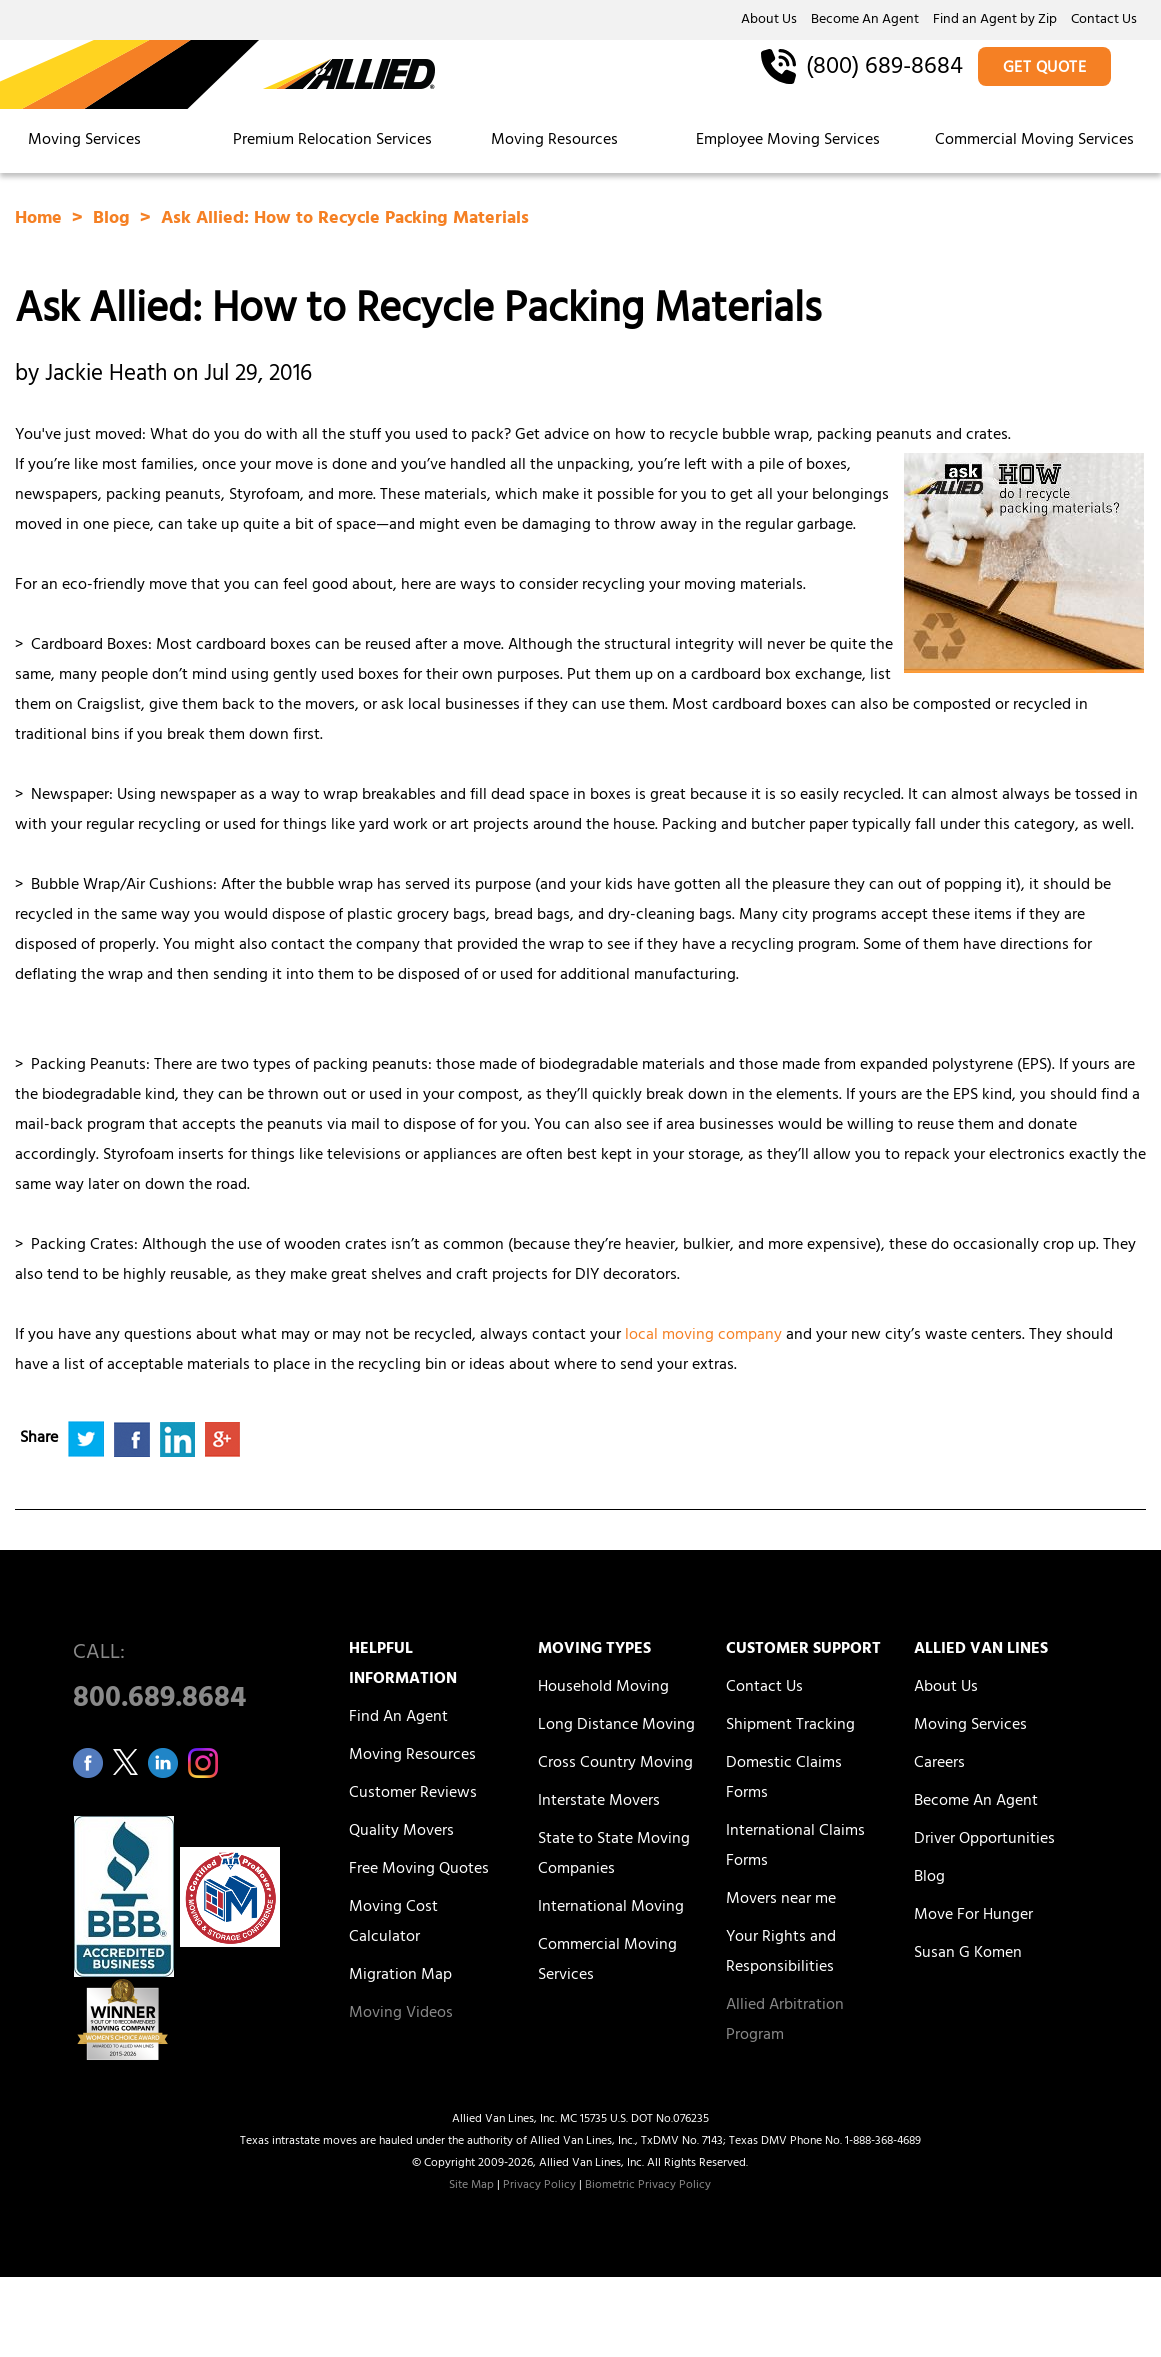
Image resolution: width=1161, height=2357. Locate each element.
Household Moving (603, 1688)
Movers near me (781, 1900)
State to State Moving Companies (614, 1855)
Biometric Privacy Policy (648, 2186)
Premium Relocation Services (334, 141)
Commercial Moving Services (1034, 141)
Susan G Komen (968, 1954)
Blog (114, 220)
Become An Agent (865, 21)
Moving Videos (401, 2014)
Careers (939, 1764)
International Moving (611, 1908)
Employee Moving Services (788, 141)
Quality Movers (401, 1832)
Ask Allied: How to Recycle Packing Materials (345, 220)
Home (41, 220)
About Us (769, 21)
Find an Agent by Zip (995, 21)
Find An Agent (398, 1718)
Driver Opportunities (984, 1840)
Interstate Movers (599, 1802)
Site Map (471, 2186)
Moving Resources (554, 141)
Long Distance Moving (616, 1726)
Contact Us (1104, 21)
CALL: (188, 1681)
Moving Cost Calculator (393, 1923)
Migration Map (400, 1976)
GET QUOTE (1045, 69)
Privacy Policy (539, 2186)
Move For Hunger (973, 1916)
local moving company (703, 1336)
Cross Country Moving (615, 1764)
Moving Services (84, 141)
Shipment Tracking (790, 1726)
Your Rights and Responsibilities (781, 1953)
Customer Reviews (413, 1794)
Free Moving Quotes (419, 1870)
